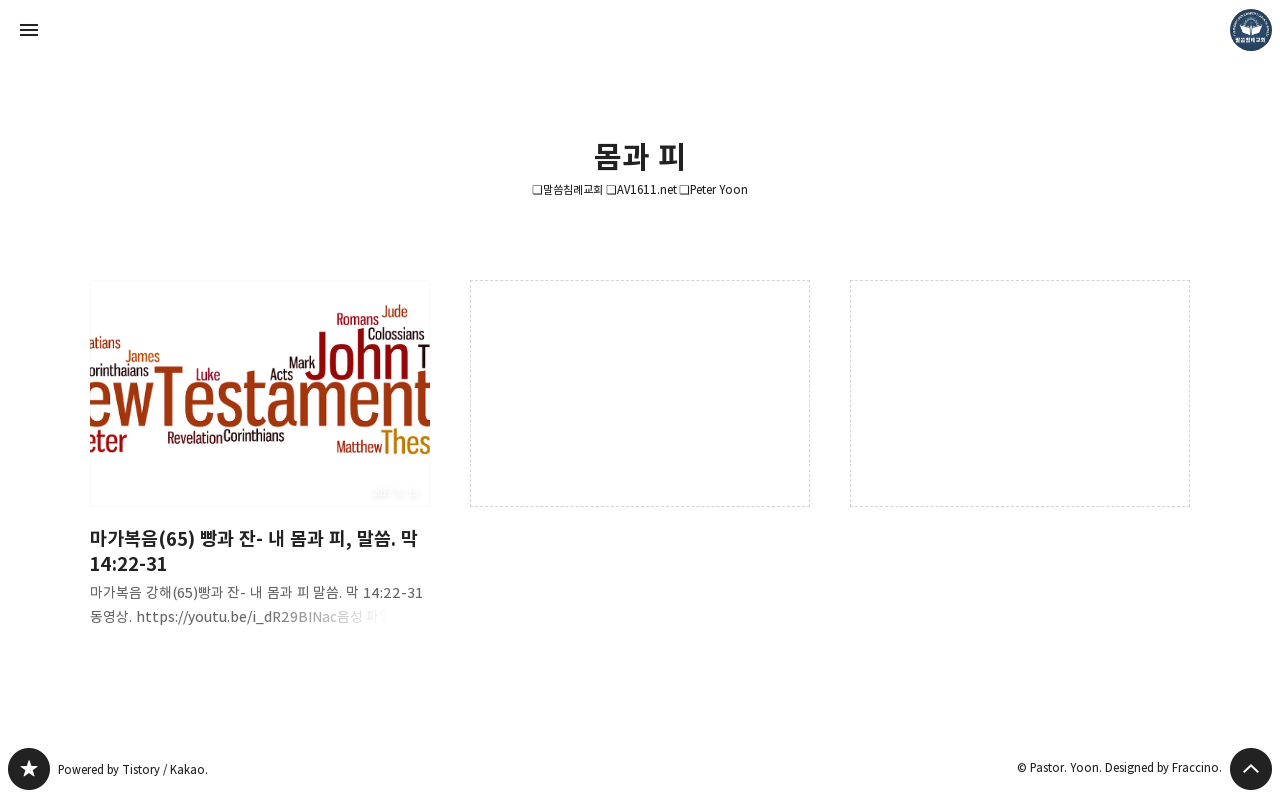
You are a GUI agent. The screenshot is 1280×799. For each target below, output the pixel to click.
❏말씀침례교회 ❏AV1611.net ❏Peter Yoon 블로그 (29, 769)
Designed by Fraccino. (1163, 767)
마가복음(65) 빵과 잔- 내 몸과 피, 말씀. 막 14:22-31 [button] (260, 469)
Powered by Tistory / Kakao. (133, 769)
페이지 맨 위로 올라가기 (1251, 769)
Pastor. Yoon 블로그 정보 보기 (1251, 30)
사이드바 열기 (29, 30)
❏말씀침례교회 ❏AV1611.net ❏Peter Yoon (640, 189)
